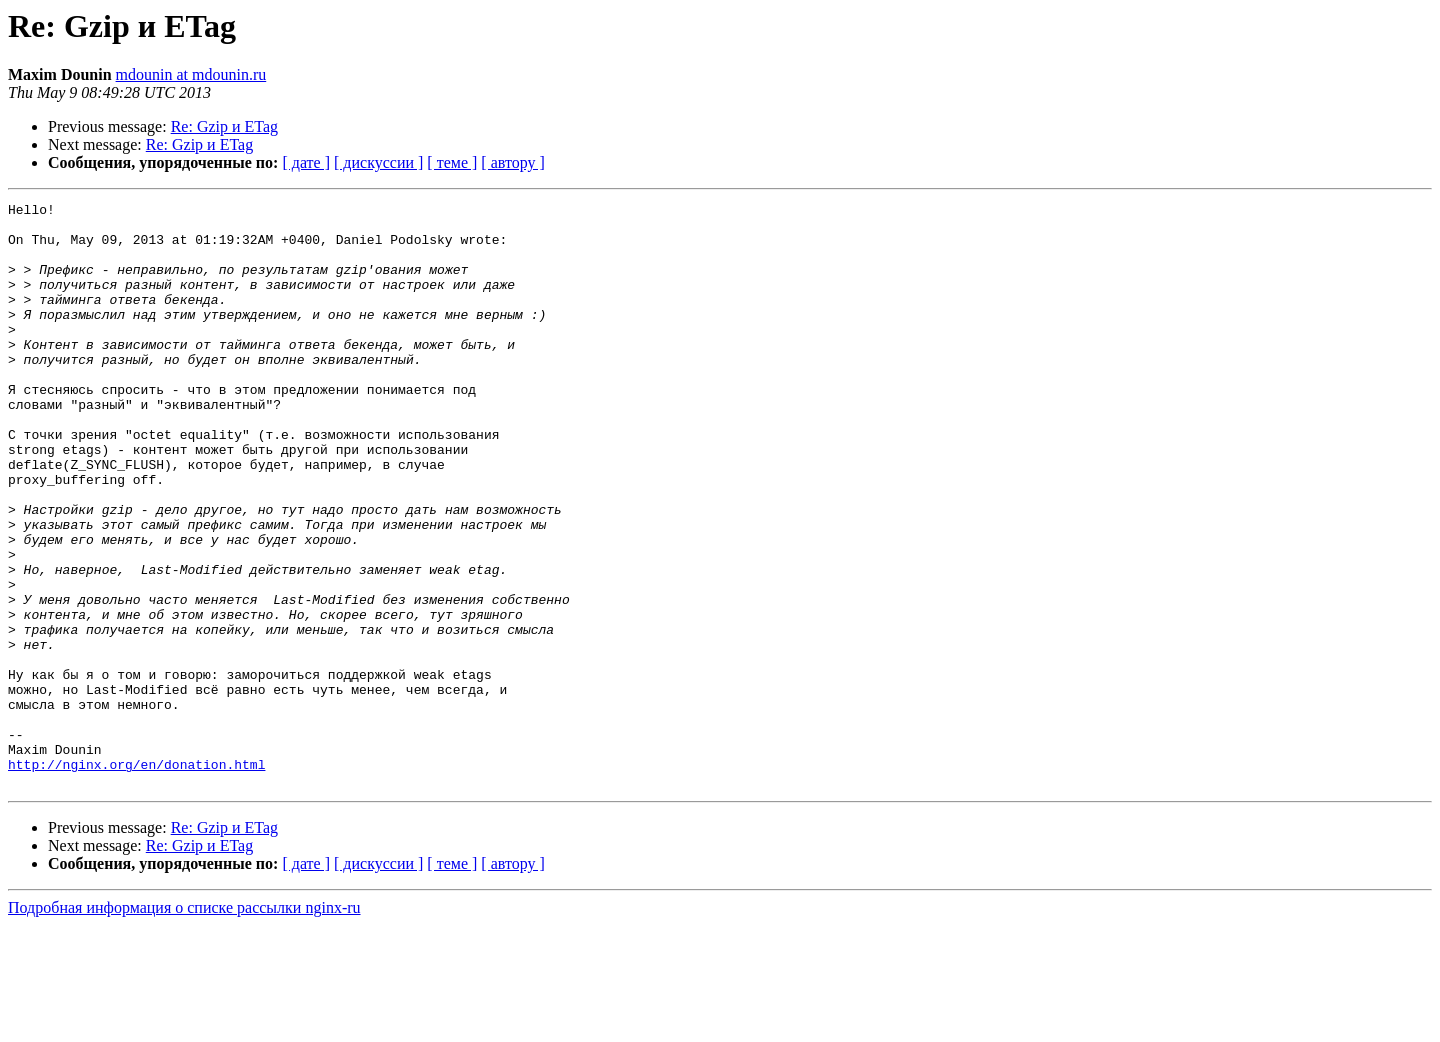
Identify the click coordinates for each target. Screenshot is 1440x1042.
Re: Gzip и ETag (224, 126)
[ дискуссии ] (378, 162)
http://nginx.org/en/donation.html (136, 878)
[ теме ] (452, 162)
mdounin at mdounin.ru (191, 74)
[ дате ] (306, 162)
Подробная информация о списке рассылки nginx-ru (184, 1024)
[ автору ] (512, 162)
